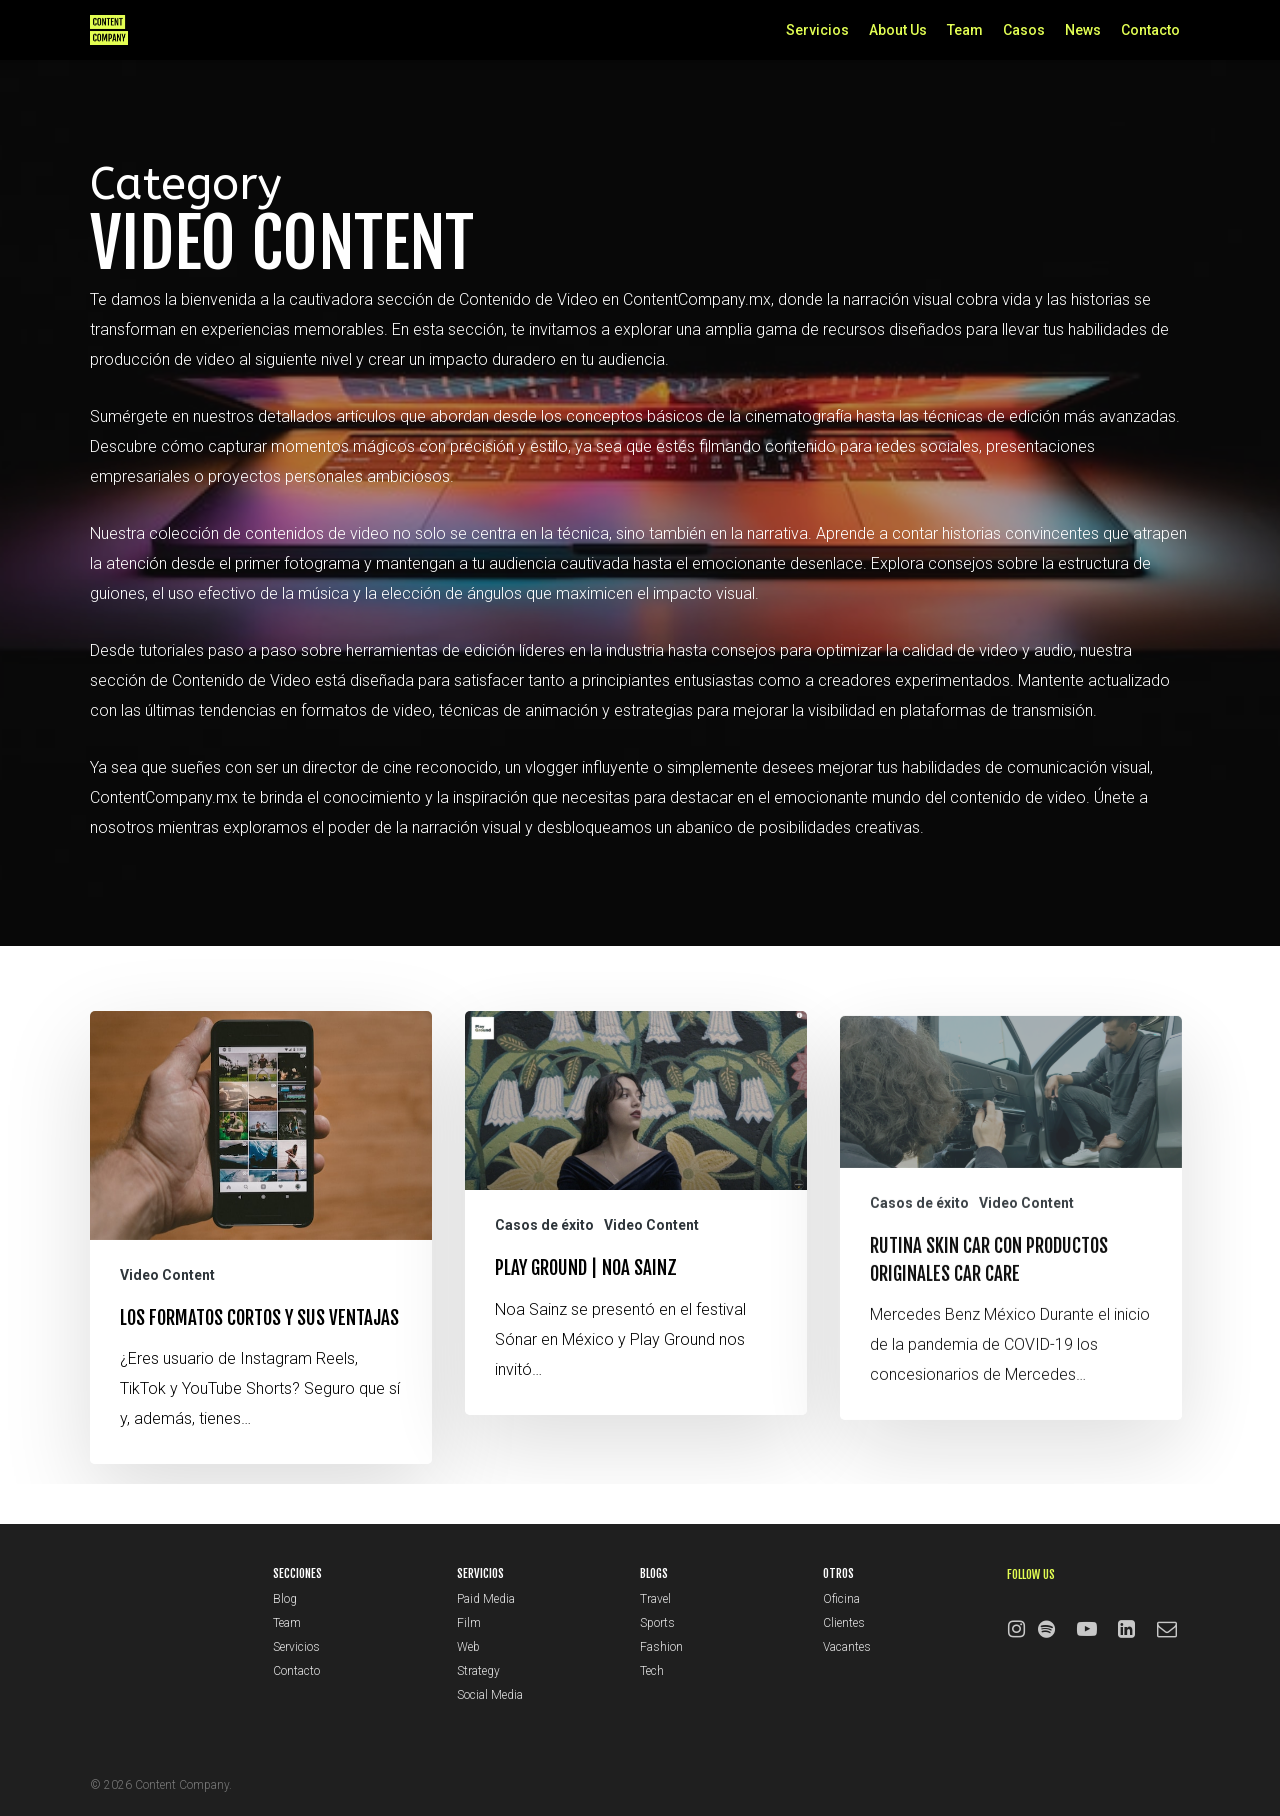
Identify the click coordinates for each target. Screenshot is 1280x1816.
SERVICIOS (480, 1573)
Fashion (661, 1647)
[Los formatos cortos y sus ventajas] (261, 1255)
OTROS (838, 1573)
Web (468, 1647)
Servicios (296, 1647)
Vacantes (847, 1647)
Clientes (844, 1623)
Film (469, 1623)
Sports (657, 1623)
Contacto (296, 1671)
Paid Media (486, 1599)
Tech (652, 1671)
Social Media (490, 1695)
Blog (285, 1599)
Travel (655, 1599)
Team (287, 1623)
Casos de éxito (544, 1273)
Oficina (841, 1599)
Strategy (478, 1671)
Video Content (167, 1292)
